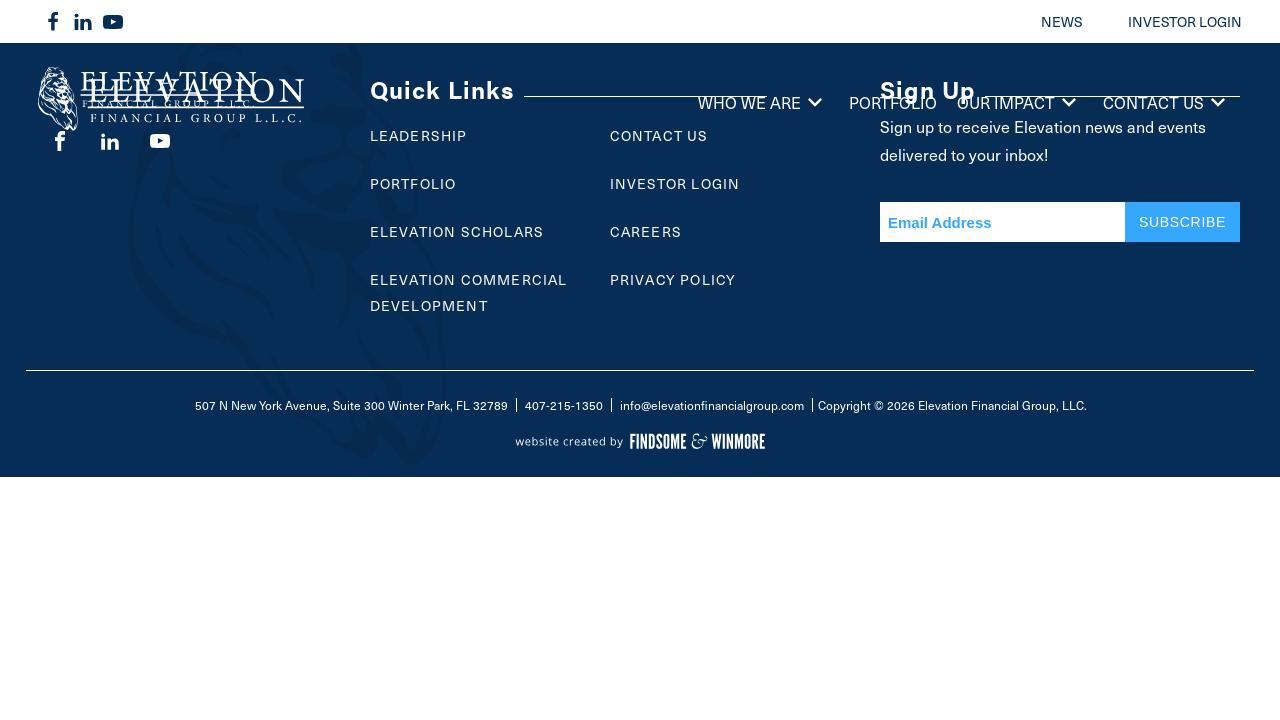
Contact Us (1167, 102)
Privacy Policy (673, 279)
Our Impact (1020, 102)
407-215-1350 (564, 405)
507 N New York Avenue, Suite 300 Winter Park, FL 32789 (351, 405)
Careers (646, 231)
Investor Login (675, 183)
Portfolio (893, 102)
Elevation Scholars (457, 231)
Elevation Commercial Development (469, 292)
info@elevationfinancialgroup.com (712, 405)
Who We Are (763, 102)
